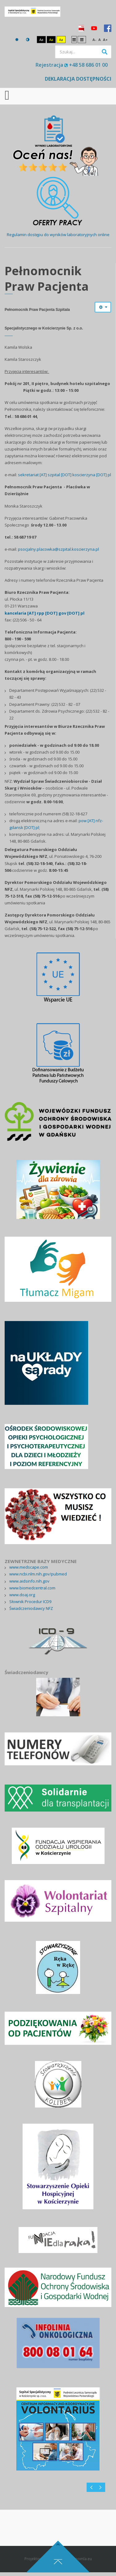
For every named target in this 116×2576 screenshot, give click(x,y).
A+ (105, 39)
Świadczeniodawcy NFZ (31, 1608)
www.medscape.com (28, 1567)
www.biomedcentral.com (32, 1588)
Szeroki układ (82, 39)
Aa (41, 39)
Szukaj (104, 52)
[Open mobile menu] (7, 95)
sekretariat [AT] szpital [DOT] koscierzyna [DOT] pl (64, 474)
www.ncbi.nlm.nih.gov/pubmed (38, 1574)
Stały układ (74, 39)
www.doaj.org (22, 1594)
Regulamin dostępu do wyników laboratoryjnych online (58, 234)
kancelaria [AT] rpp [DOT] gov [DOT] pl (44, 613)
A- (94, 39)
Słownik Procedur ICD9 (30, 1601)
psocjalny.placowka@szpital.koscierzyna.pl (58, 549)
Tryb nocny (27, 40)
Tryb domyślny (17, 40)
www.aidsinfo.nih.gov (29, 1581)
